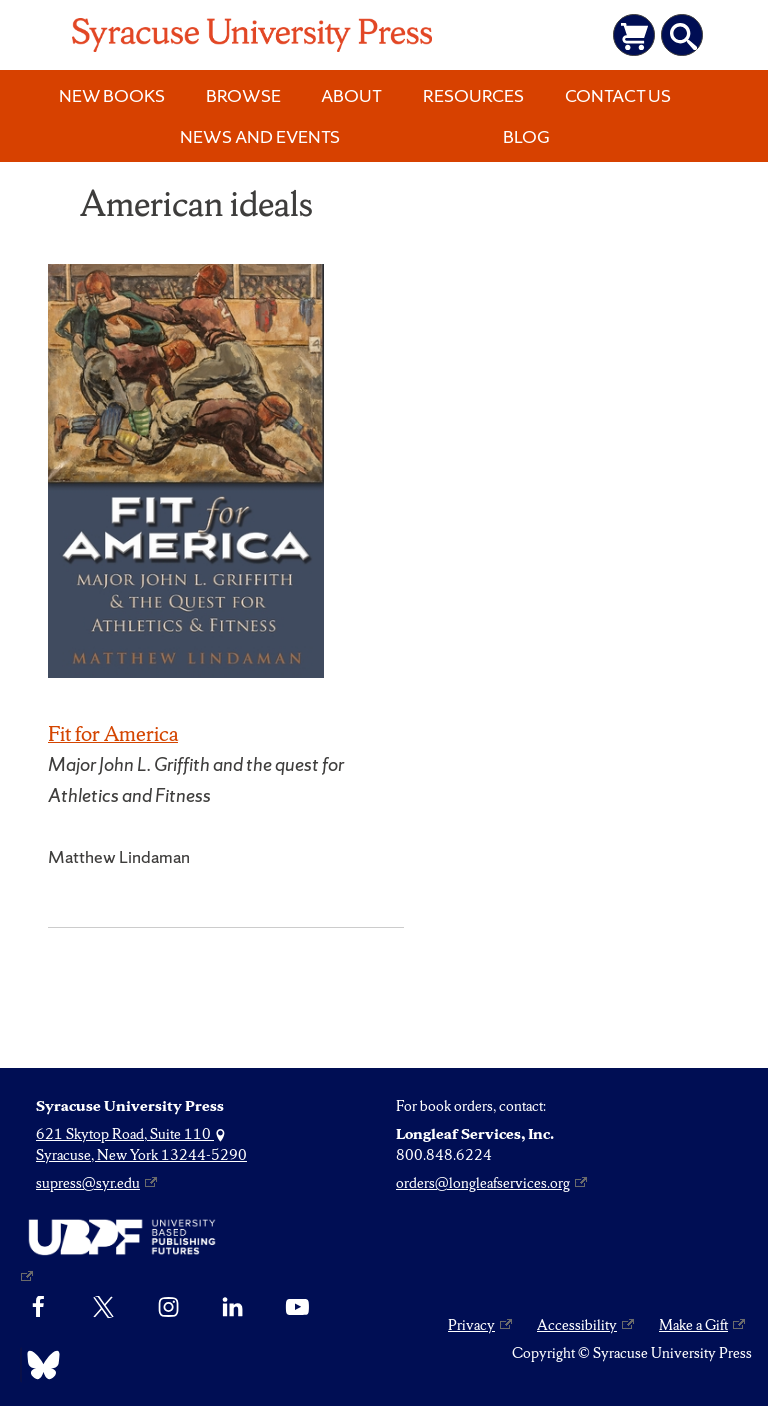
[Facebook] (38, 1308)
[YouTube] (297, 1308)
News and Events (260, 136)
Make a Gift (693, 1325)
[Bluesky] (38, 1365)
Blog (526, 136)
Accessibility (577, 1325)
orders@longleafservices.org (483, 1183)
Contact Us (618, 95)
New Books (112, 95)
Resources (473, 95)
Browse (243, 95)
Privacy (471, 1325)
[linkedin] (232, 1308)
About (351, 95)
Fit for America (113, 733)
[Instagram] (168, 1308)
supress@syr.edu (88, 1183)
